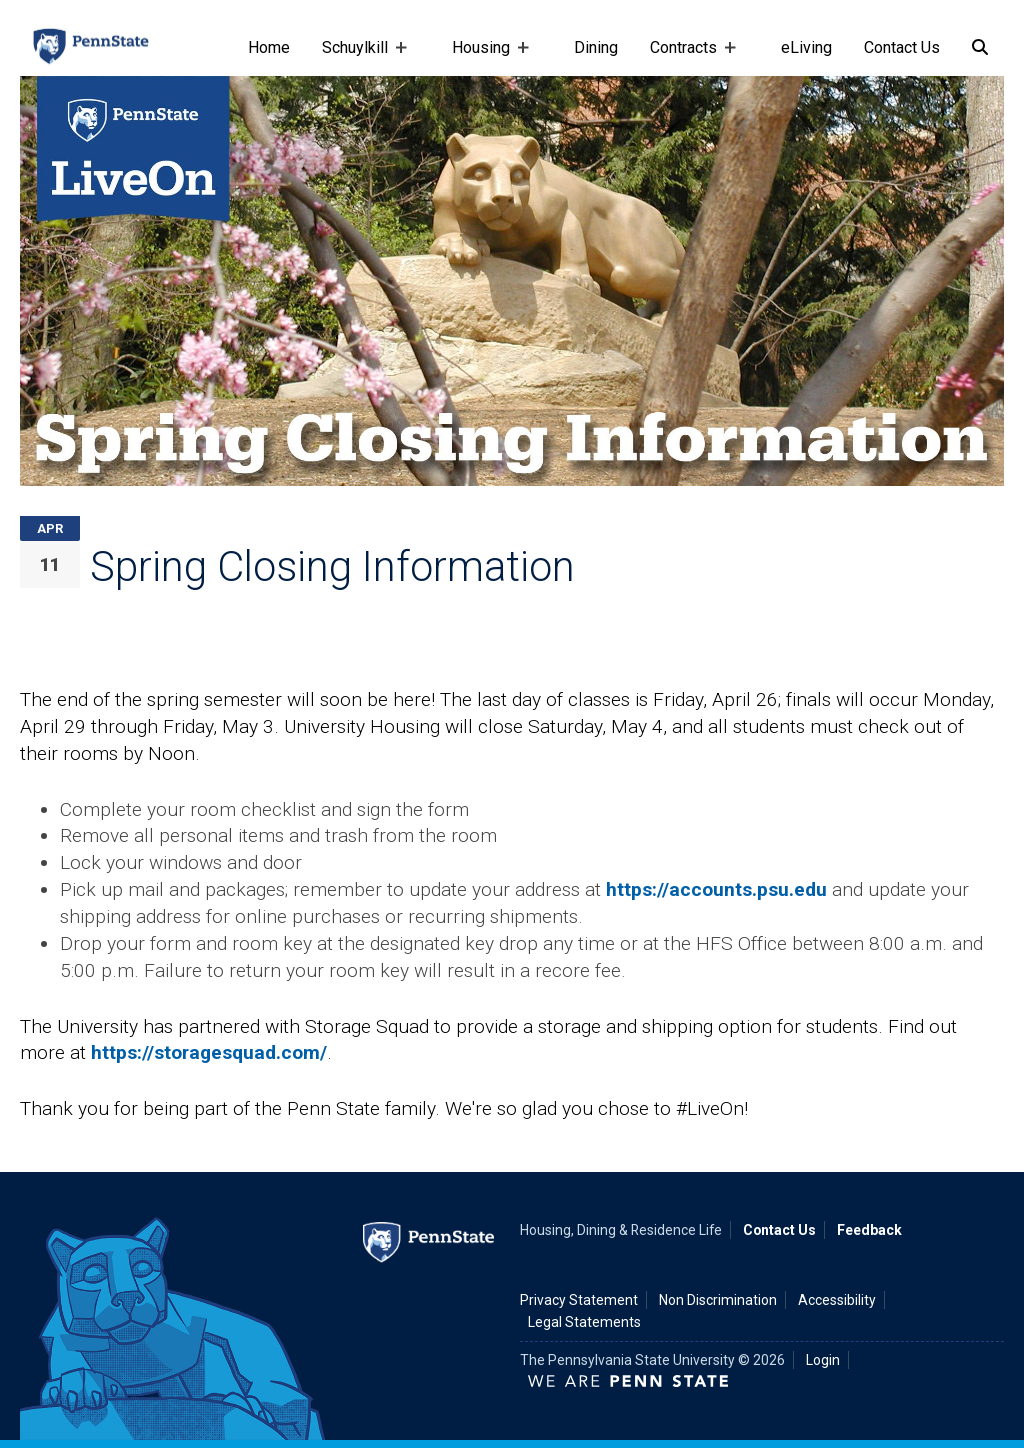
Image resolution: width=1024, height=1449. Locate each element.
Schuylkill (359, 57)
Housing (485, 57)
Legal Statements (584, 1322)
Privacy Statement (579, 1300)
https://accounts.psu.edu (716, 889)
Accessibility (837, 1300)
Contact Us (902, 47)
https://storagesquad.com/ (209, 1052)
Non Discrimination (718, 1300)
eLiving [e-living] (806, 47)
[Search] (980, 48)
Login (823, 1360)
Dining (596, 47)
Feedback (869, 1230)
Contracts (687, 57)
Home (269, 47)
